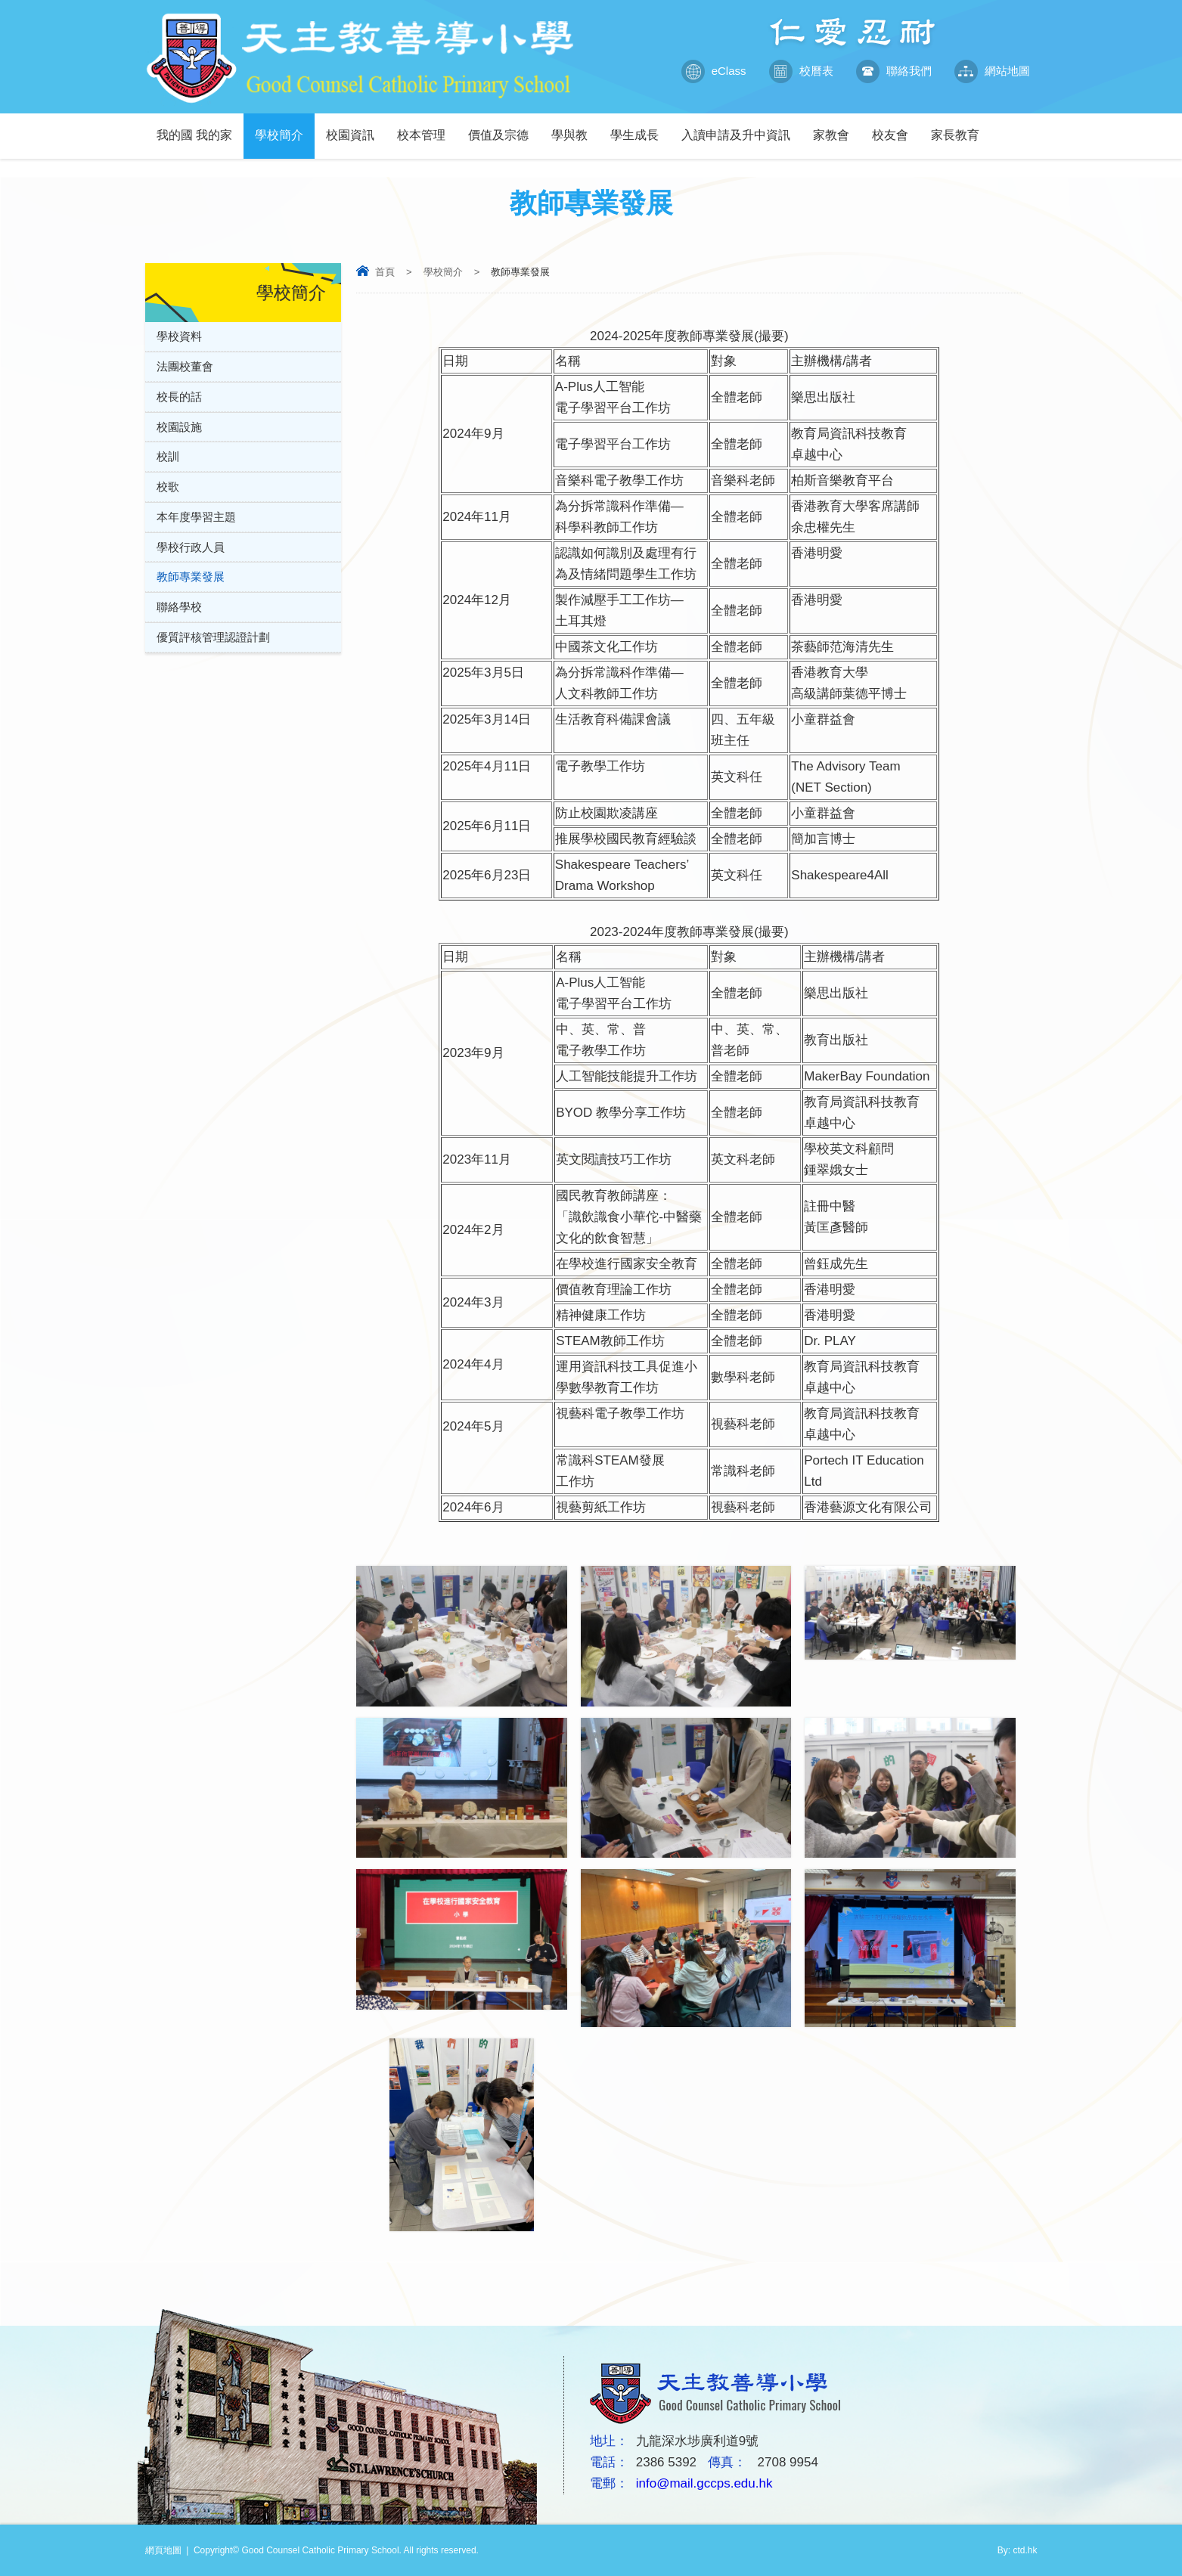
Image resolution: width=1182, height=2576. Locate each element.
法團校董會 (185, 366)
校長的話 (179, 396)
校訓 (168, 457)
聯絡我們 (894, 71)
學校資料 (179, 336)
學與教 (575, 127)
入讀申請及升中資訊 (741, 127)
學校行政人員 (191, 547)
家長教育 (961, 127)
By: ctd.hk (1017, 2550)
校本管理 (427, 127)
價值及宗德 (504, 127)
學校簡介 (285, 127)
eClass (713, 71)
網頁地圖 (163, 2550)
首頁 (385, 271)
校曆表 (801, 71)
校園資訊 (356, 127)
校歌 (168, 487)
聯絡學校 (179, 608)
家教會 (837, 127)
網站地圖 (992, 71)
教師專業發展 (191, 578)
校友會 (896, 127)
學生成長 (640, 127)
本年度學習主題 (196, 517)
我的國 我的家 (200, 127)
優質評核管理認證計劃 (213, 638)
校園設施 (179, 426)
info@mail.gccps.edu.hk (704, 2483)
